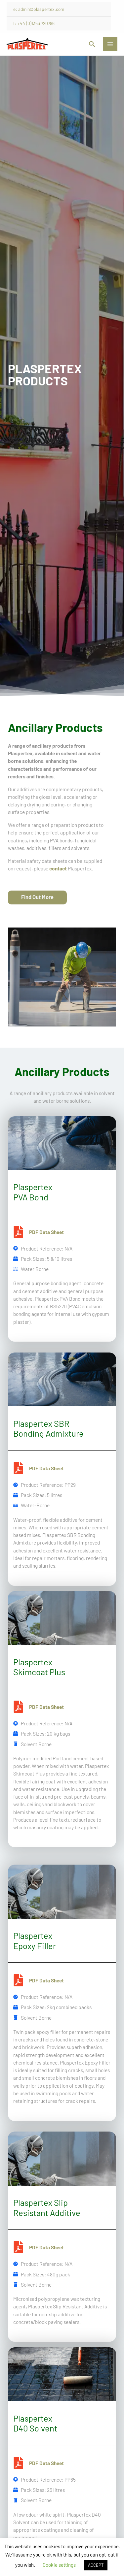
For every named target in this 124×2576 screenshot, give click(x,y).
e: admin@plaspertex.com (38, 9)
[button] (92, 44)
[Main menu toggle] (110, 44)
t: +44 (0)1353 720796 (34, 23)
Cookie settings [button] (59, 2565)
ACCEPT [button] (95, 2565)
